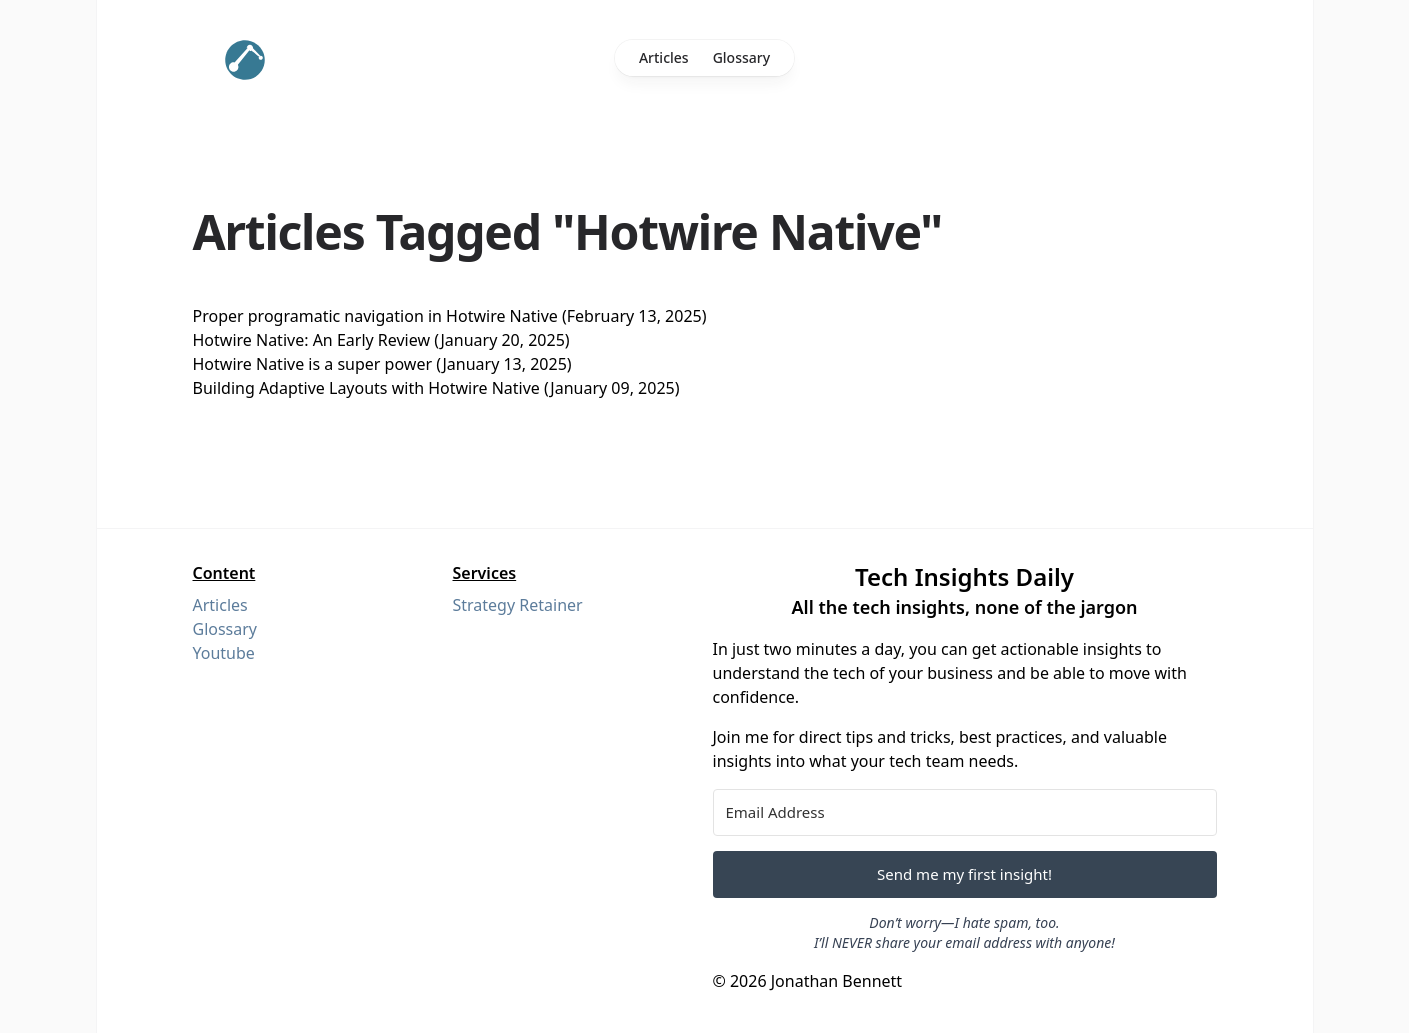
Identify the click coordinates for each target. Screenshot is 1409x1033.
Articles (664, 57)
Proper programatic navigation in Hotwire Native (375, 316)
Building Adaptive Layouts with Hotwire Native (366, 388)
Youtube (224, 653)
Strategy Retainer (518, 605)
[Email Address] (965, 812)
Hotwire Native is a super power (313, 364)
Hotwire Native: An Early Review (312, 340)
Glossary (741, 57)
